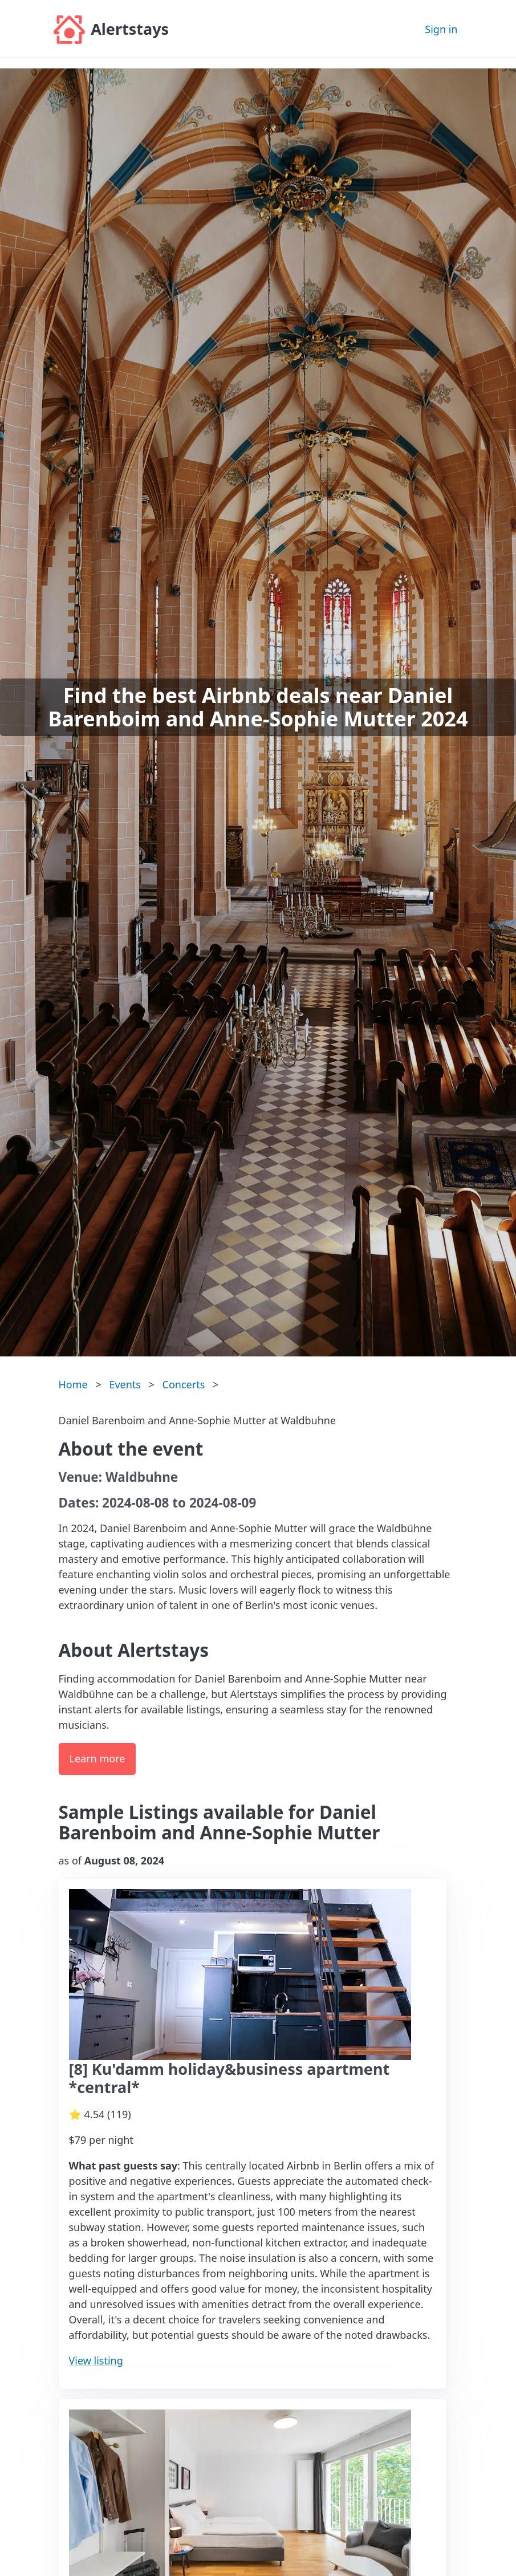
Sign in (441, 29)
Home (73, 1384)
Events (125, 1384)
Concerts (183, 1384)
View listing (96, 2360)
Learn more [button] (97, 1758)
